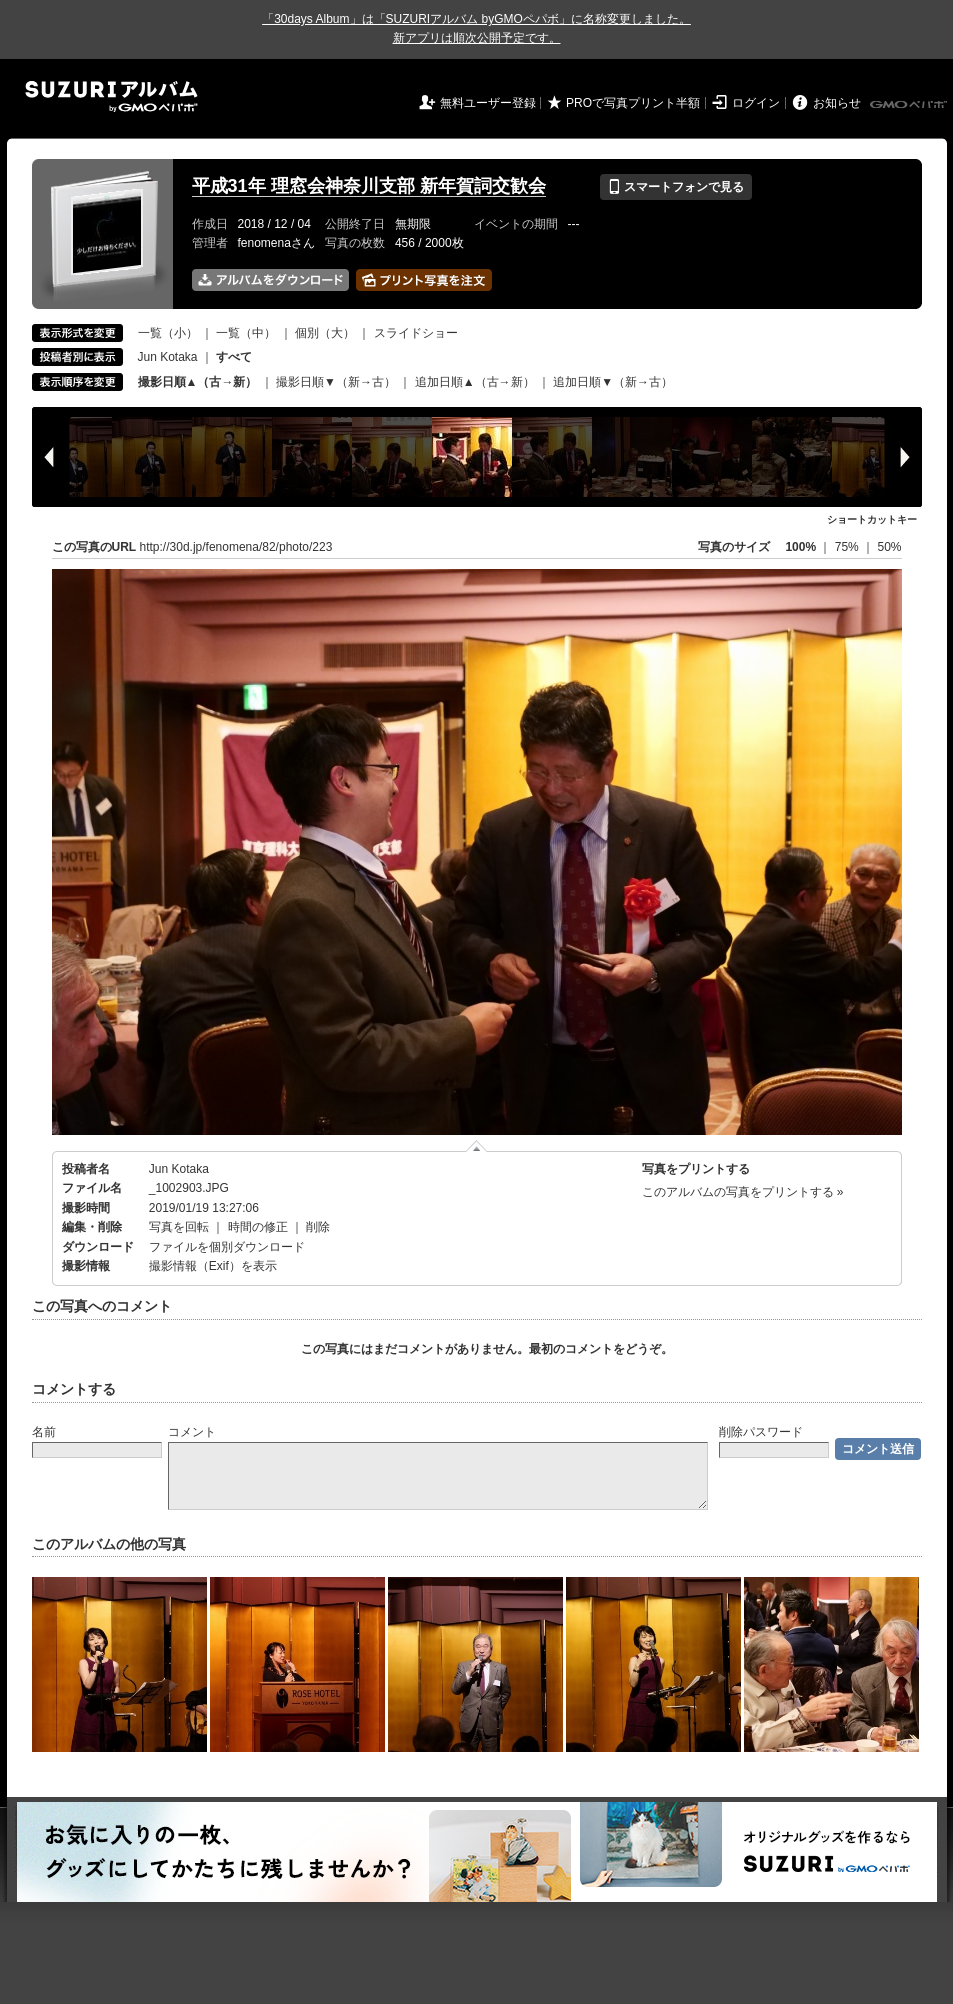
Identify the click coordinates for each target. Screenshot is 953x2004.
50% (889, 547)
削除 (318, 1227)
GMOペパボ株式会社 (910, 105)
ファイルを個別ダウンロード (227, 1247)
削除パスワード (761, 1432)
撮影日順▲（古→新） (198, 382)
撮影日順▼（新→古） (336, 382)
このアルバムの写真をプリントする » (743, 1192)
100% (800, 547)
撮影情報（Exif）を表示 (213, 1266)
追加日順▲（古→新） (475, 382)
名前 (44, 1432)
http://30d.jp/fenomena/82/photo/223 (236, 547)
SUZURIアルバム (111, 96)
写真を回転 (179, 1227)
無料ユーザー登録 (488, 103)
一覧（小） (168, 333)
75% (848, 547)
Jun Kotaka (168, 357)
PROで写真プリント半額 (633, 103)
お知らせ (837, 103)
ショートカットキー (872, 519)
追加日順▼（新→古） (613, 382)
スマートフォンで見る (675, 187)
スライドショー (416, 333)
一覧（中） (246, 333)
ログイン (756, 103)
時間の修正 (258, 1227)
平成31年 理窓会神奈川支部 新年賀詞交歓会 (369, 186)
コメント (192, 1432)
